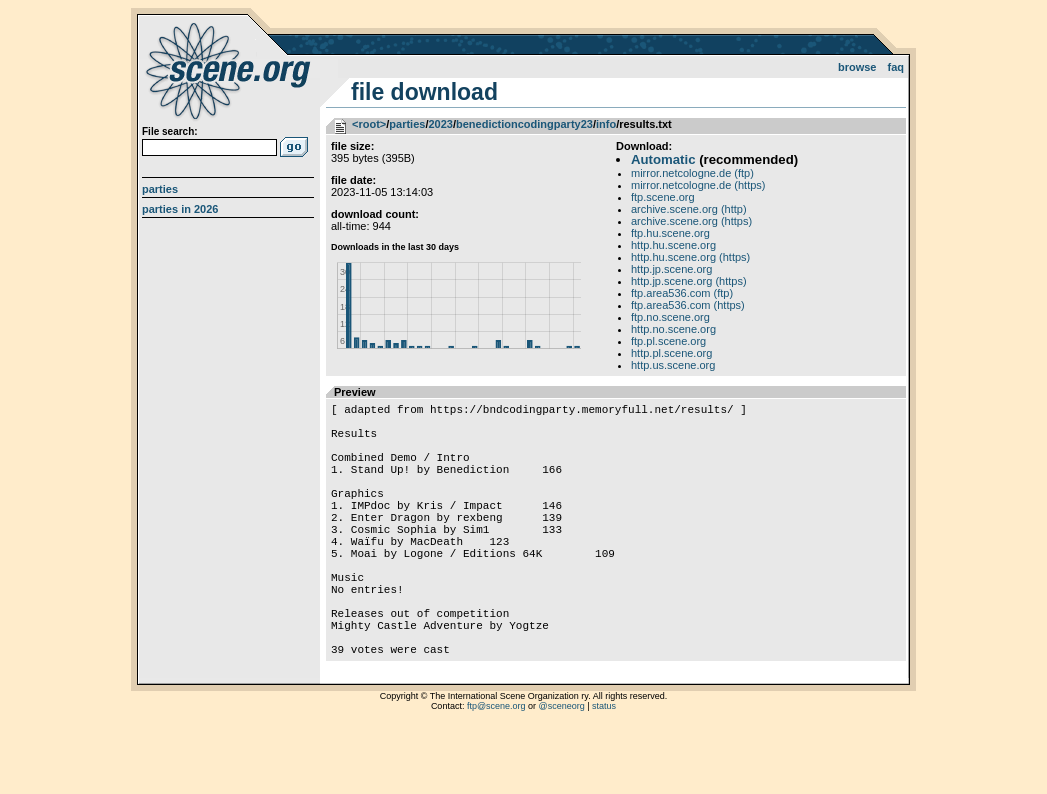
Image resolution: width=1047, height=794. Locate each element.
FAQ (896, 67)
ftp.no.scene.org (670, 317)
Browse (857, 67)
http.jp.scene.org (671, 269)
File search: (170, 131)
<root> (369, 124)
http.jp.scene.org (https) (689, 281)
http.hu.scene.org (673, 245)
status (604, 769)
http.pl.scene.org (671, 353)
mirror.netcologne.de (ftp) (692, 173)
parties (407, 124)
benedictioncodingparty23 (524, 124)
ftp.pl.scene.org (668, 341)
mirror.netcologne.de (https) (698, 185)
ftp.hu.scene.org (670, 233)
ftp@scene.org (496, 769)
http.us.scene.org (673, 365)
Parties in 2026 (180, 209)
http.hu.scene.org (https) (690, 257)
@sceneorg (562, 769)
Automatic (663, 159)
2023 (440, 124)
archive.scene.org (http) (689, 209)
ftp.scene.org (663, 197)
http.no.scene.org (673, 329)
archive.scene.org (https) (691, 221)
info (606, 124)
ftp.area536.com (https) (688, 305)
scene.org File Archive (230, 70)
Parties (160, 189)
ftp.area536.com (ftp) (682, 293)
